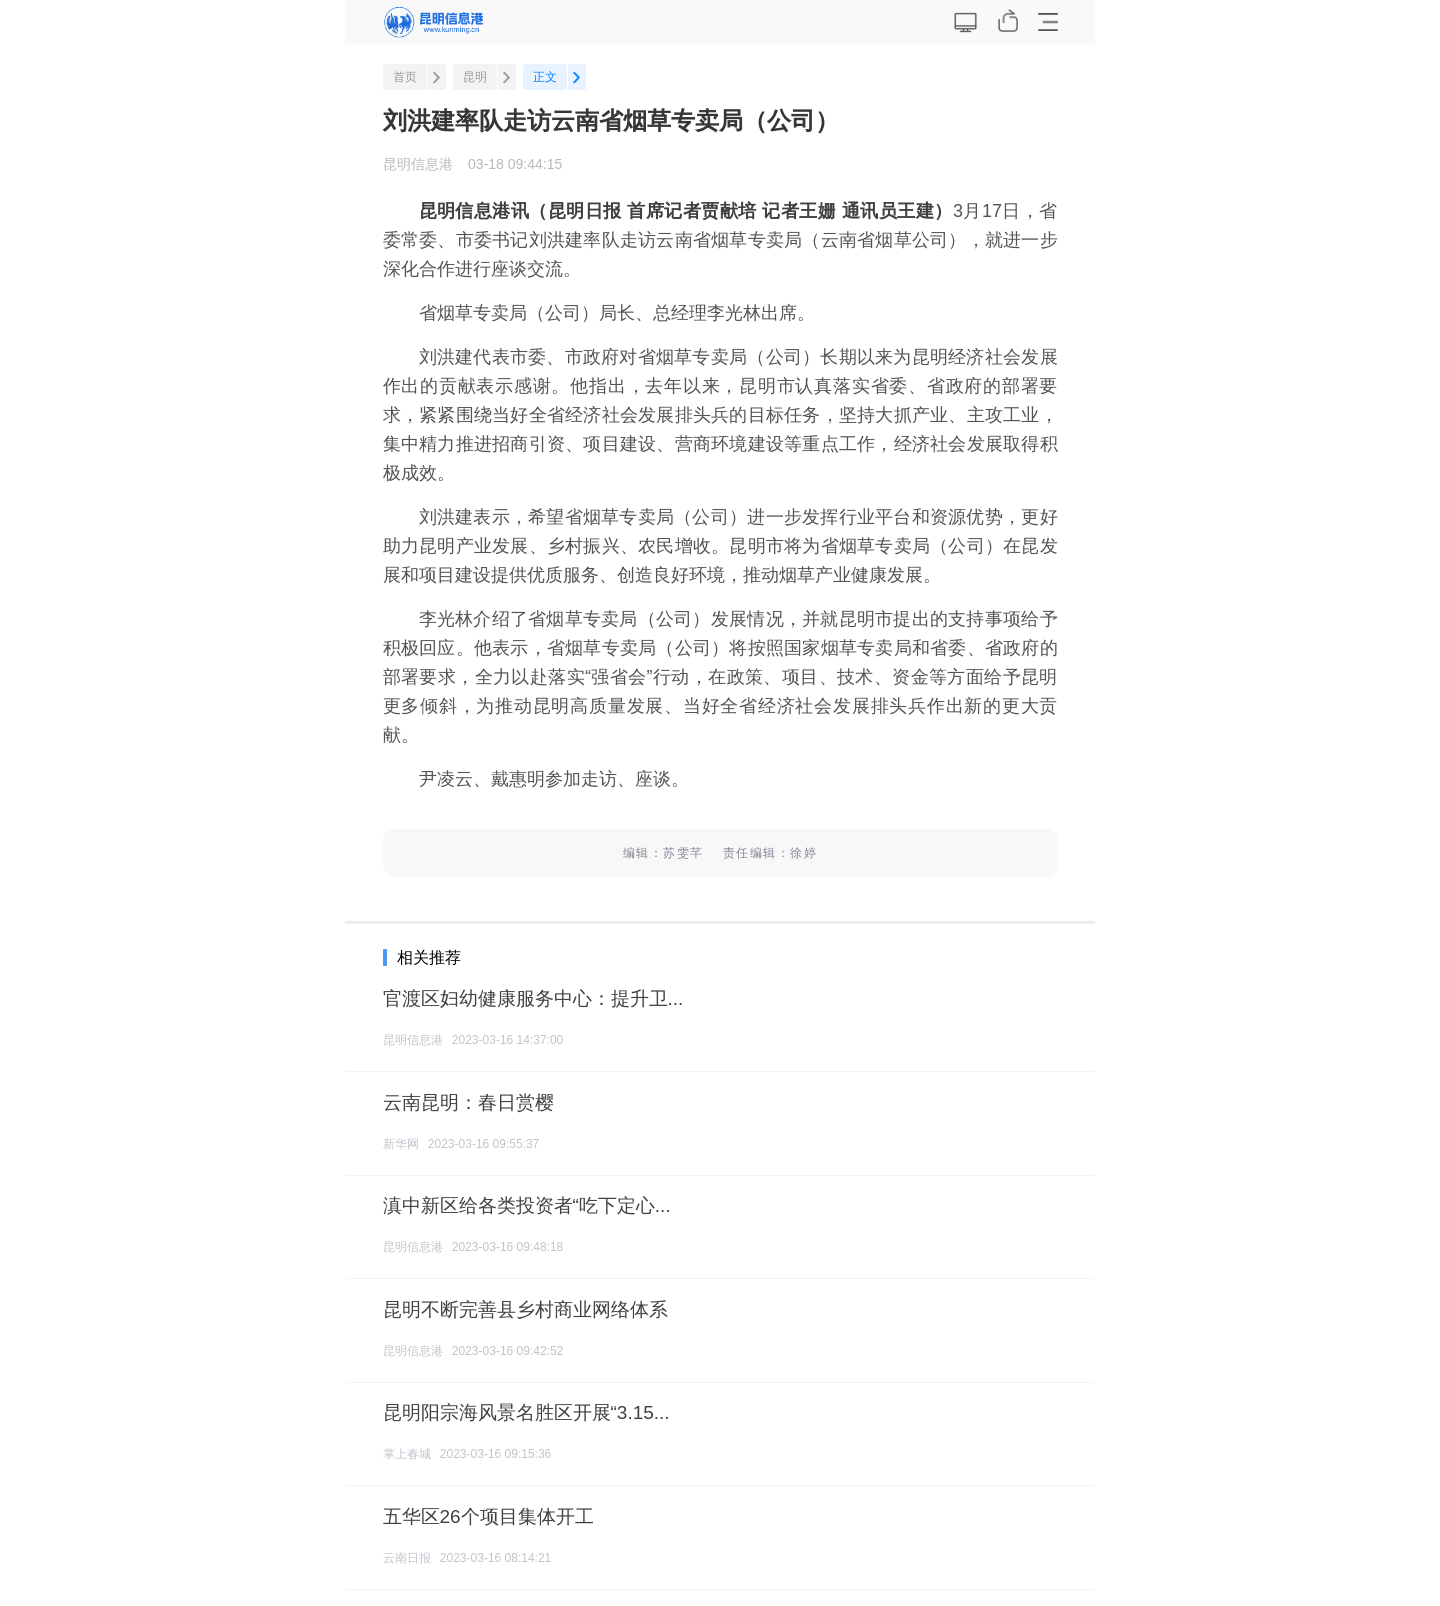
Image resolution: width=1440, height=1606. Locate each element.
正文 (545, 77)
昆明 (475, 77)
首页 (405, 77)
